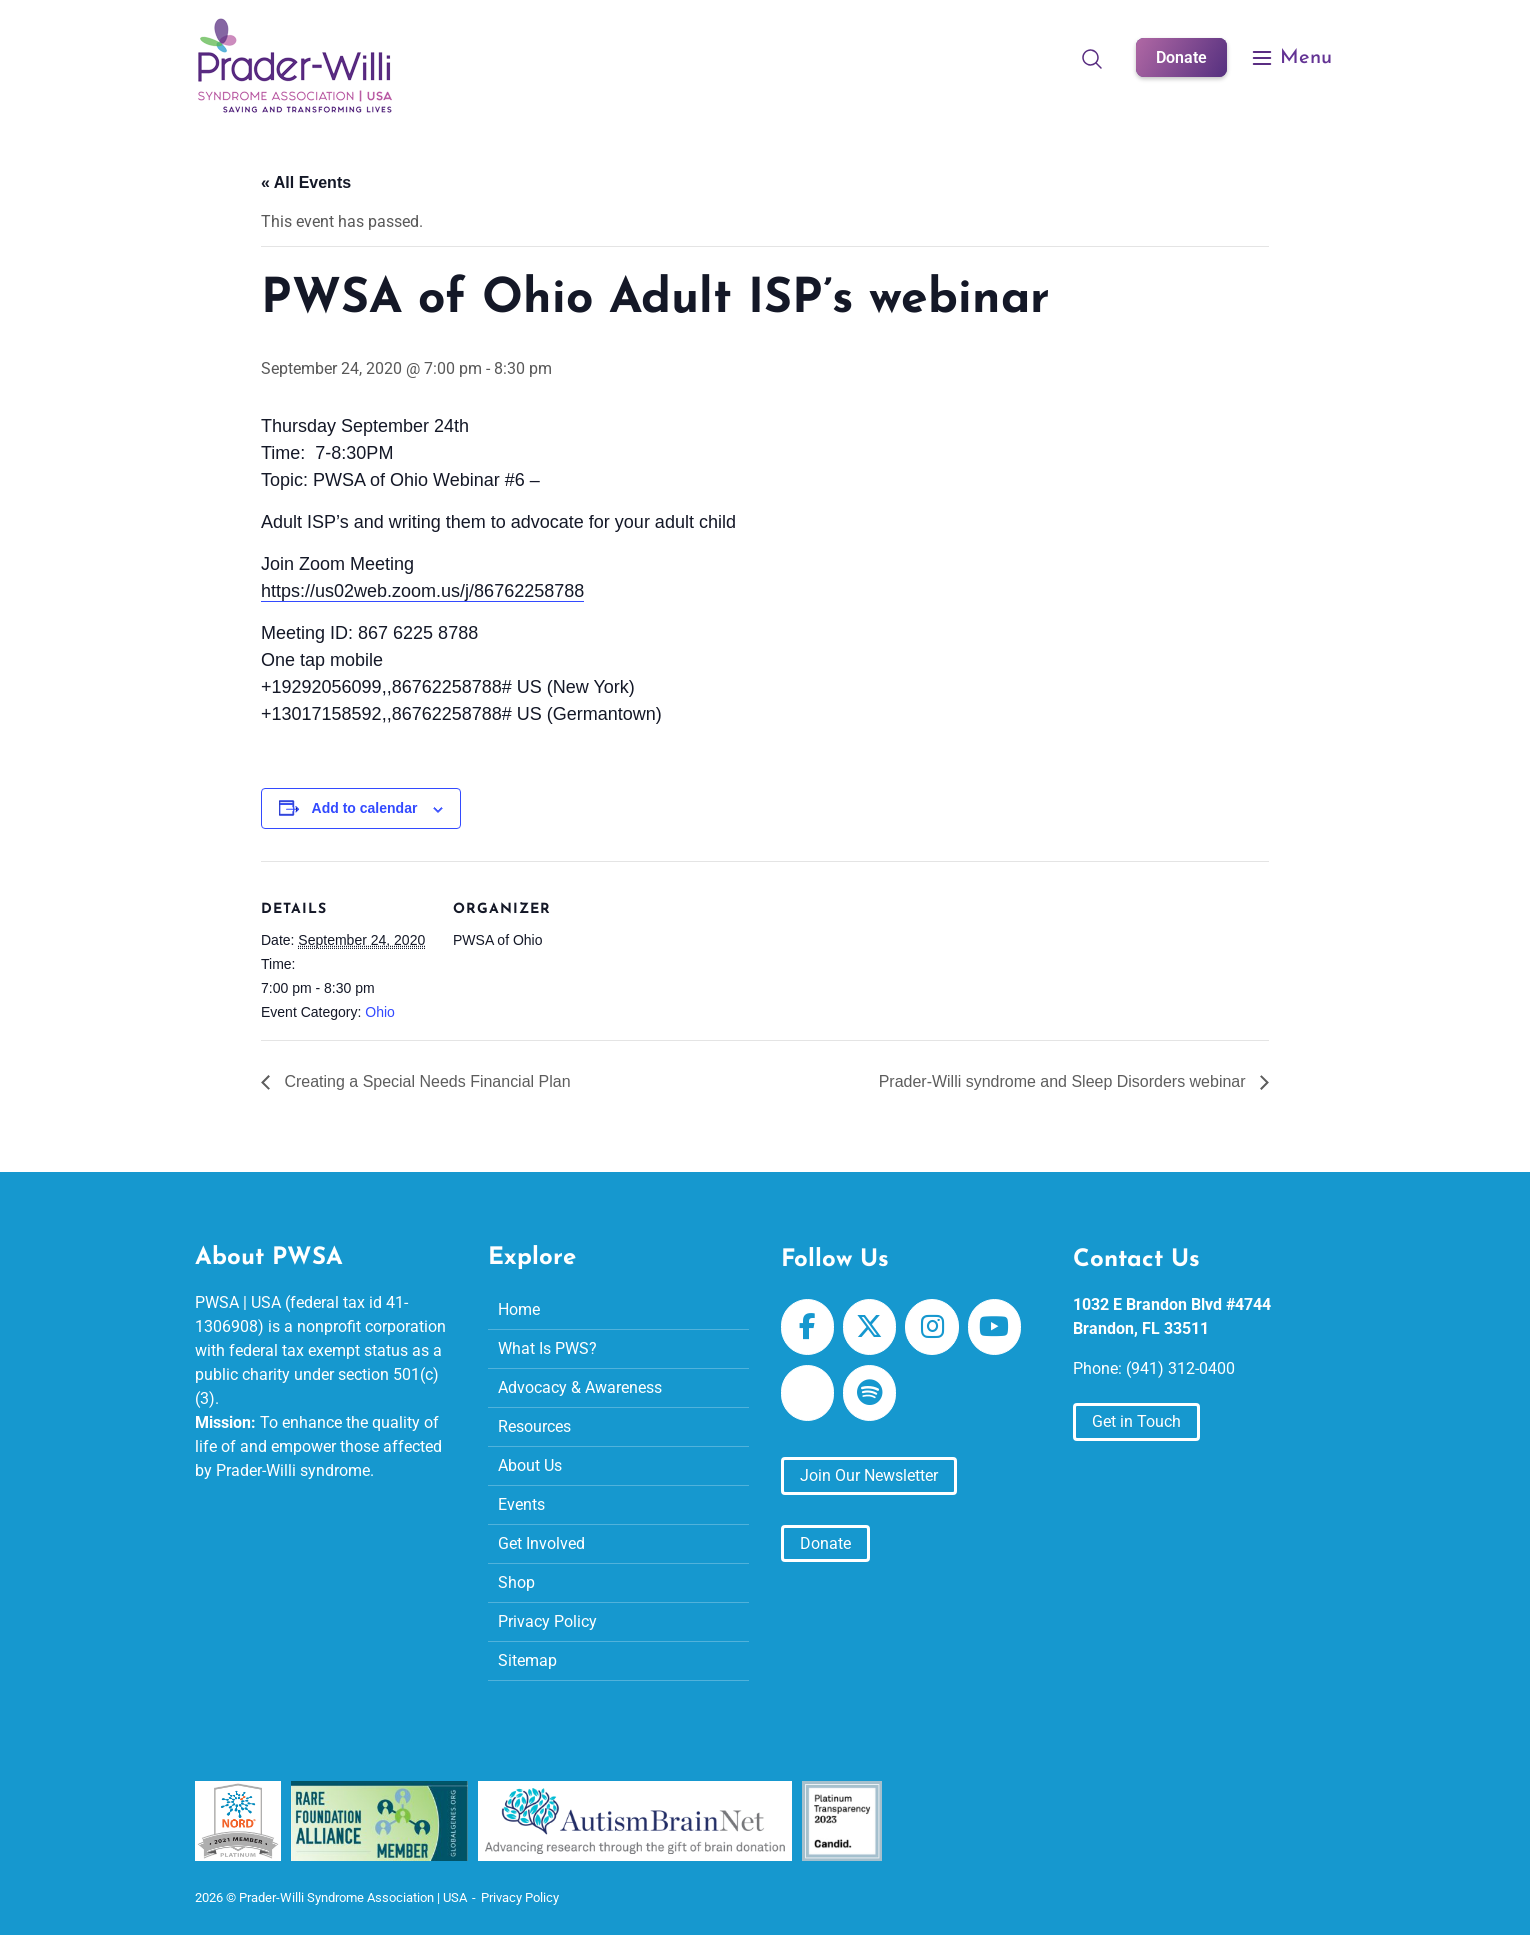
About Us (530, 1464)
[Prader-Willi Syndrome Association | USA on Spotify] (869, 1392)
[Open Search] (1092, 58)
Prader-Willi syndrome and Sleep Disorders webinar (1064, 1080)
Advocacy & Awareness (580, 1386)
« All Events (306, 182)
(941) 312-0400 (1180, 1367)
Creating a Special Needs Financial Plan (425, 1080)
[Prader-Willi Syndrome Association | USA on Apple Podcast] (807, 1392)
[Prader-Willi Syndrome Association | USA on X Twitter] (869, 1326)
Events (521, 1503)
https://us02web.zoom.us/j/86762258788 (422, 591)
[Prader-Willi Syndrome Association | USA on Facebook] (807, 1326)
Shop (516, 1581)
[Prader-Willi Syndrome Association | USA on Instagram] (931, 1326)
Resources (534, 1425)
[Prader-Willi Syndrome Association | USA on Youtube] (994, 1326)
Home (519, 1308)
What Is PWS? (547, 1347)
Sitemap (527, 1659)
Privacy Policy (547, 1620)
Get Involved (541, 1542)
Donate (1181, 57)
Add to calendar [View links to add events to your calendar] (365, 808)
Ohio (380, 1012)
